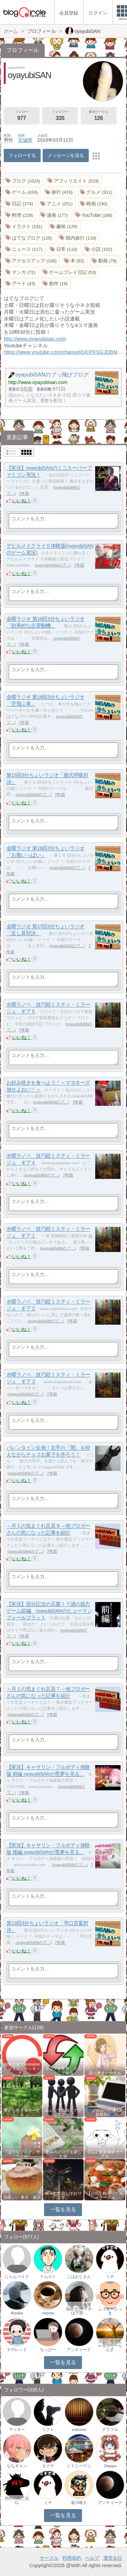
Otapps (110, 2466)
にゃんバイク (17, 2277)
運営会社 (112, 2558)
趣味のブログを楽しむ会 (63, 2154)
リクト (48, 2429)
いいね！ (21, 500)
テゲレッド (17, 2350)
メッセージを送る (65, 155)
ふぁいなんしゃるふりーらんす (110, 2345)
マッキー (17, 2429)
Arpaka (17, 2313)
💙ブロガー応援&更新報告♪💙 (105, 2112)
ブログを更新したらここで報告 (63, 2071)
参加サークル (98, 116)
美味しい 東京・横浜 (22, 2197)
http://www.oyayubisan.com (35, 339)
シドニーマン (79, 2466)
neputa (48, 2313)
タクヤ (48, 2466)
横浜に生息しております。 (63, 2195)
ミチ (110, 2277)
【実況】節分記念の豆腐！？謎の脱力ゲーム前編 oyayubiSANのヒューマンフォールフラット (49, 1610)
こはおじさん (79, 2277)
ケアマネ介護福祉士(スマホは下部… (79, 2309)
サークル (49, 2558)
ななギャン (17, 2466)
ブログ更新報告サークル (105, 2154)
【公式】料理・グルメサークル (105, 2195)
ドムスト (48, 2277)
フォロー (21, 116)
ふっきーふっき (110, 2311)
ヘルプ (92, 2558)
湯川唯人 (79, 2503)
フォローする (22, 155)
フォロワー (60, 116)
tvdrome (79, 2429)
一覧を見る (63, 2209)
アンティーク (79, 2350)
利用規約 (71, 2558)
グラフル (110, 2429)
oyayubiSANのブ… (52, 565)
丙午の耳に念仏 (17, 2500)
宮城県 (25, 140)
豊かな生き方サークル (22, 2112)
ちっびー (48, 2350)
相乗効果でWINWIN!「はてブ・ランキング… (22, 2068)
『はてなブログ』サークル (22, 2154)
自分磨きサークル (105, 2073)
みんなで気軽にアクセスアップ (63, 2112)
